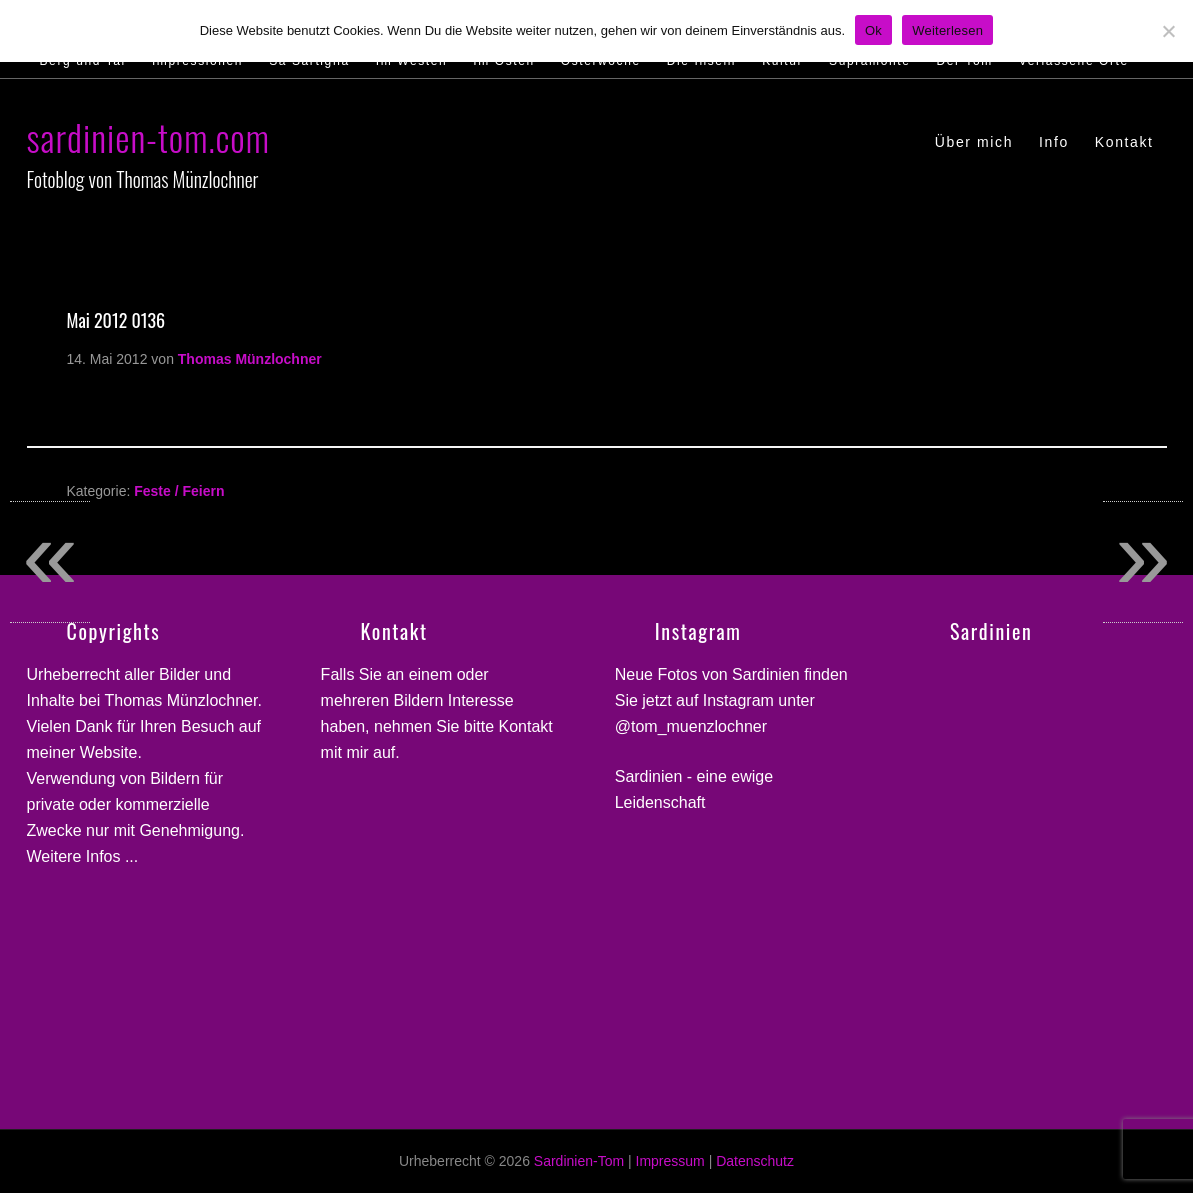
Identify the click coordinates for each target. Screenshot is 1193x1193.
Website (109, 752)
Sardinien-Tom (579, 1161)
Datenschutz (755, 1161)
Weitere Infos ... (83, 856)
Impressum (670, 1161)
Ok (873, 30)
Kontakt (526, 726)
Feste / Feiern (179, 491)
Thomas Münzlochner (181, 700)
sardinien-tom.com (148, 136)
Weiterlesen (947, 30)
